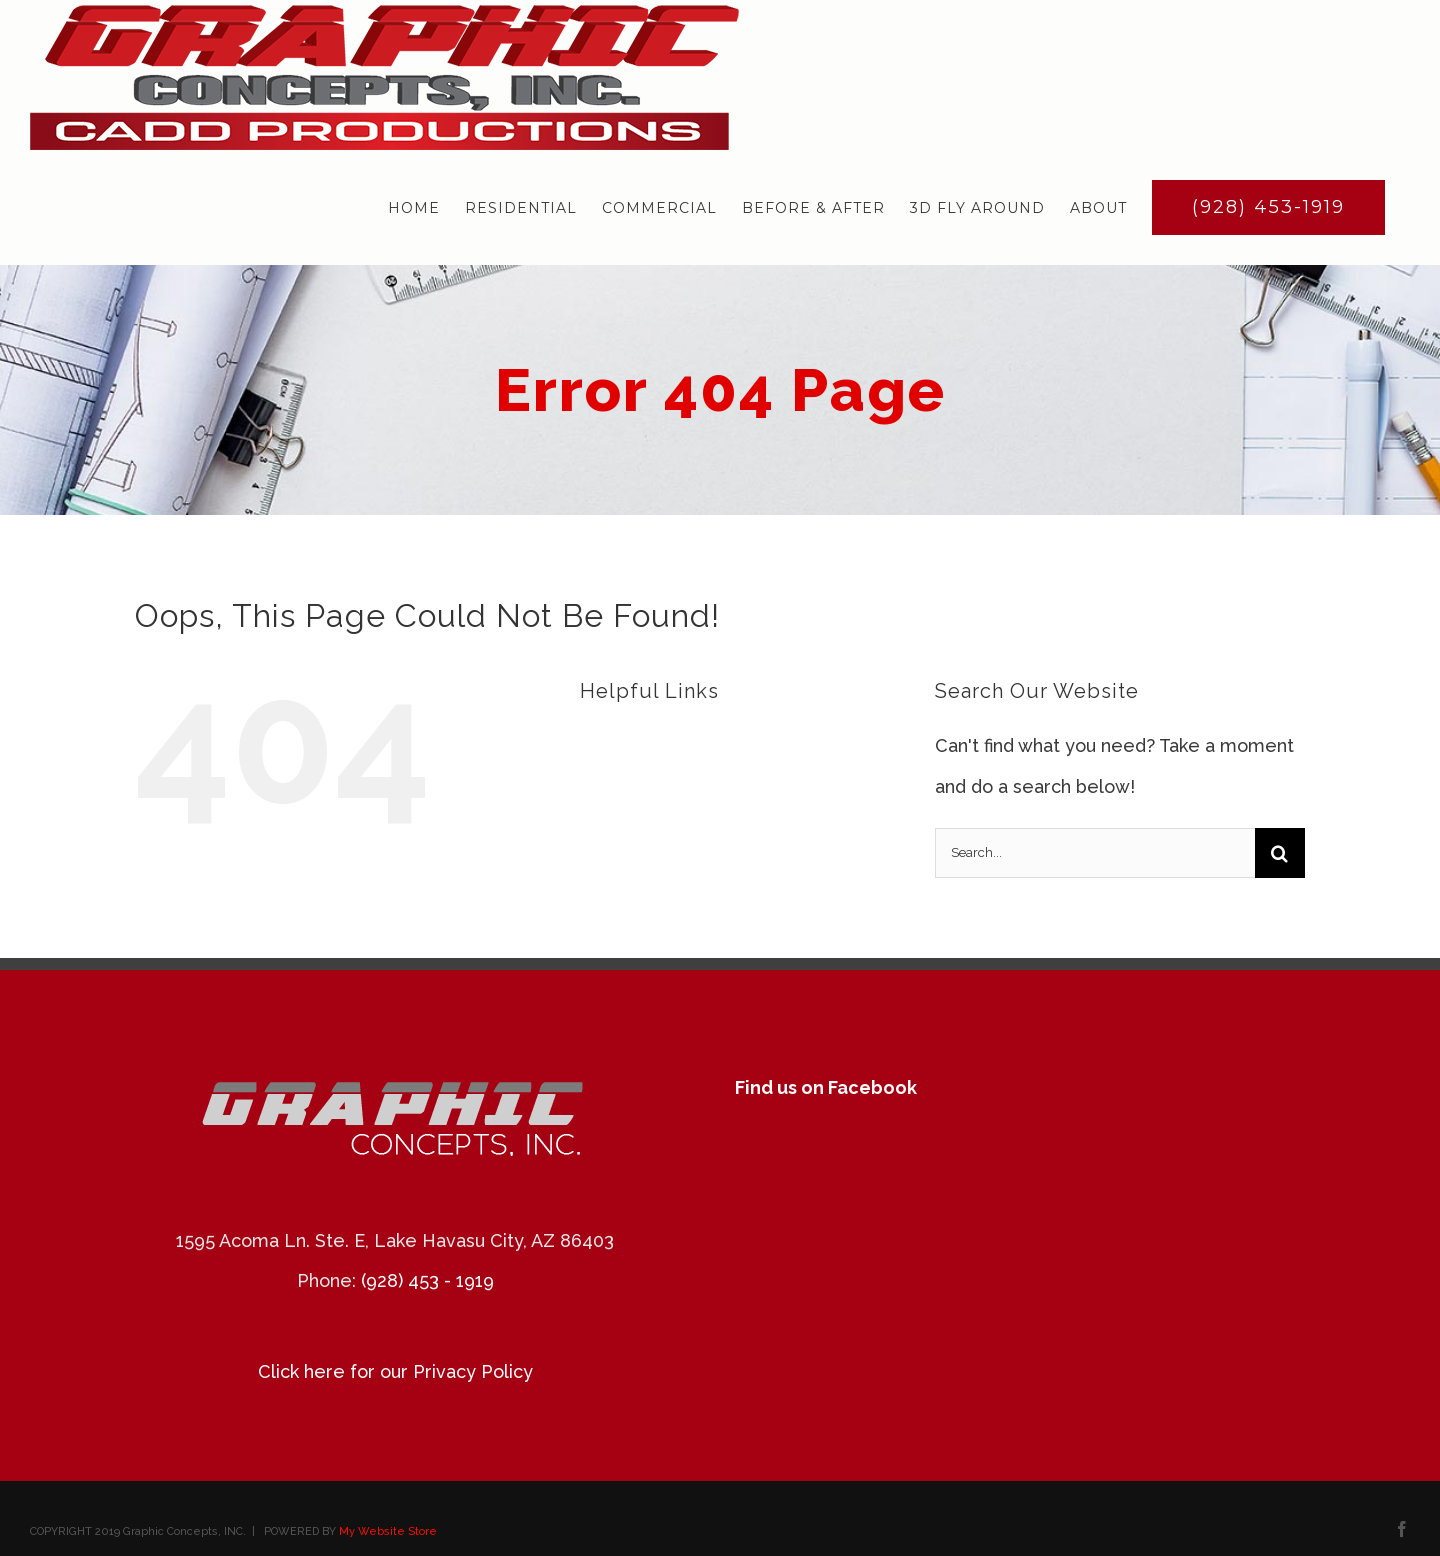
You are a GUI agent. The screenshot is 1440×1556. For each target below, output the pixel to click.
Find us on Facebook (826, 1087)
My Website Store (388, 1531)
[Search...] (1095, 853)
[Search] (1280, 853)
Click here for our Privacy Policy (395, 1371)
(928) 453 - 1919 (427, 1280)
